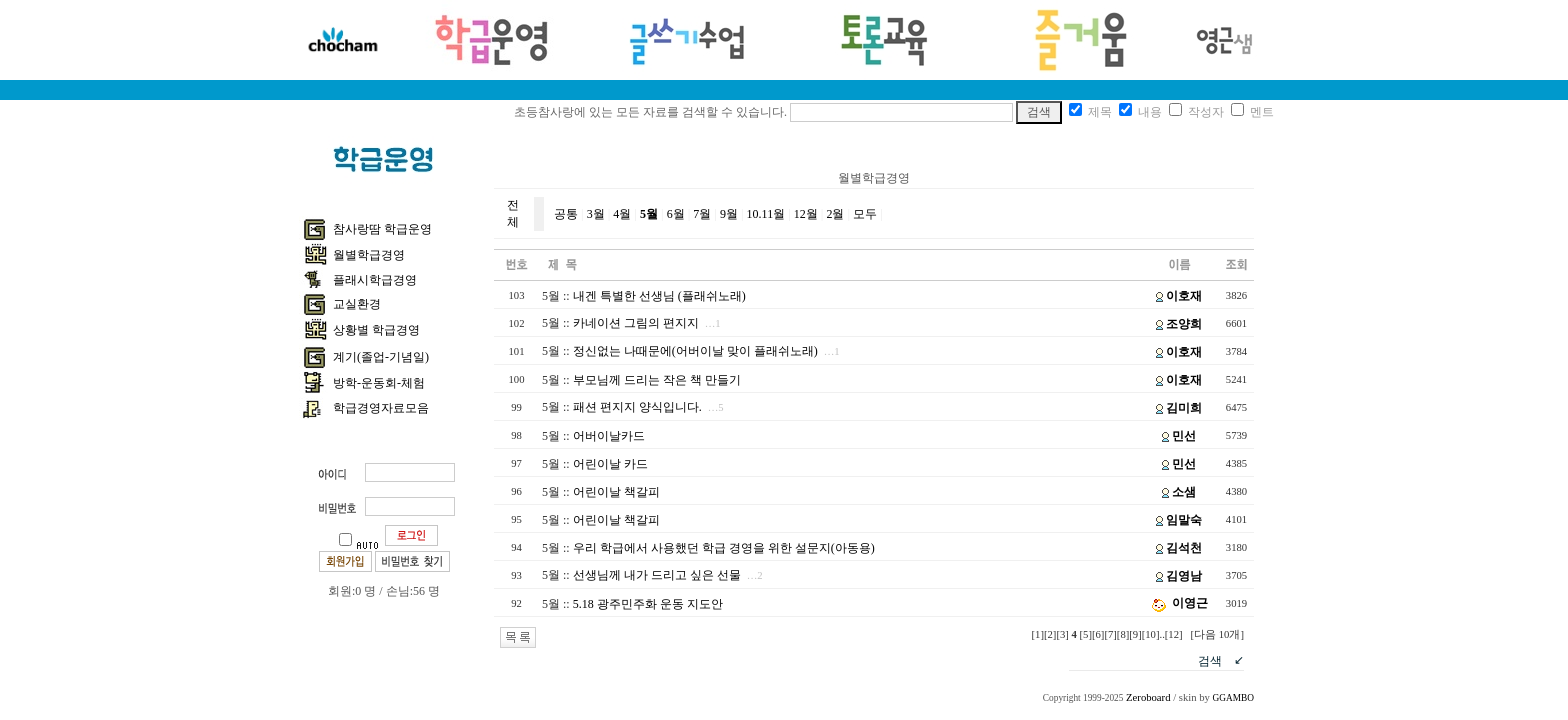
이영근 (1190, 603)
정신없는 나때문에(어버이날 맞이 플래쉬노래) (695, 351)
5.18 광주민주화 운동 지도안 (648, 604)
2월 (835, 214)
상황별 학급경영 (376, 330)
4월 (622, 214)
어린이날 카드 (610, 464)
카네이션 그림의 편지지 (636, 323)
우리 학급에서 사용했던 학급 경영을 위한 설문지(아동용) (724, 548)
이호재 (1184, 296)
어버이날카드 (609, 436)
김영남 (1184, 576)
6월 (676, 214)
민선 (1184, 436)
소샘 (1184, 492)
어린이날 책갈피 (616, 492)
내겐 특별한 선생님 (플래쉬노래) (659, 296)
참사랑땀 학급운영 (382, 229)
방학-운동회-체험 (379, 383)
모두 (865, 214)
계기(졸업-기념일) (381, 357)
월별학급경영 (369, 255)
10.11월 (766, 214)
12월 (806, 214)
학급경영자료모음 (381, 408)
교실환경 (357, 304)
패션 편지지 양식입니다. (637, 407)
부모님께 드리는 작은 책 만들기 (657, 380)
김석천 (1184, 548)
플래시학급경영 (375, 280)
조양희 (1184, 324)
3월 (596, 214)
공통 (566, 214)
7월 (702, 214)
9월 (729, 214)
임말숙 (1184, 520)
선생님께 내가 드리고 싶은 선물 (657, 575)
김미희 (1184, 408)
